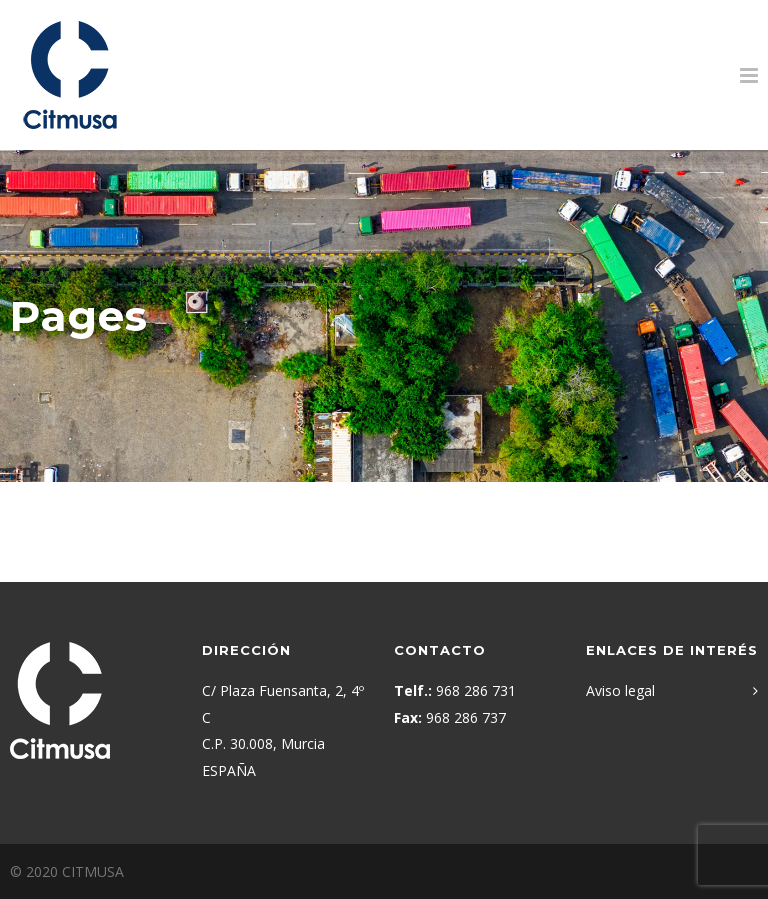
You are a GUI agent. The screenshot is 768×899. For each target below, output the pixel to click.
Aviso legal (620, 690)
